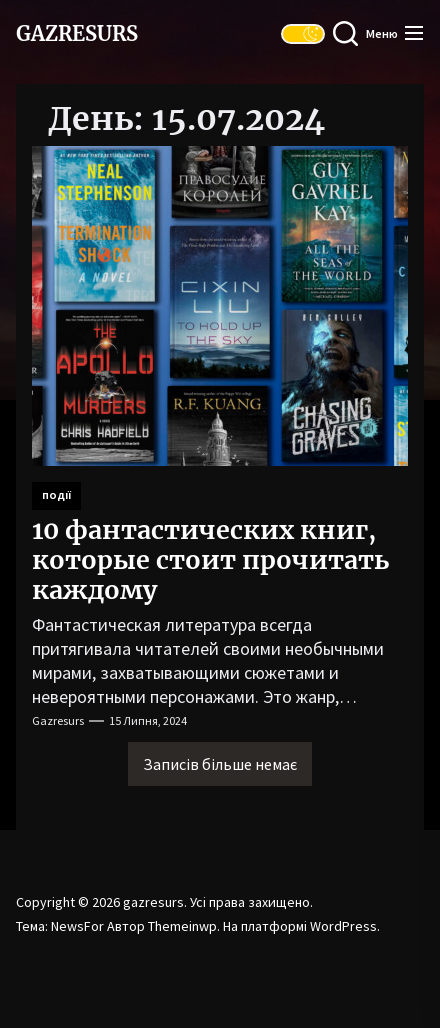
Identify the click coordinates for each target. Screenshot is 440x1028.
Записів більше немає (220, 764)
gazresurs (77, 34)
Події (56, 495)
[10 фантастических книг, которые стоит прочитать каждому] (220, 306)
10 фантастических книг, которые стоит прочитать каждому (210, 560)
